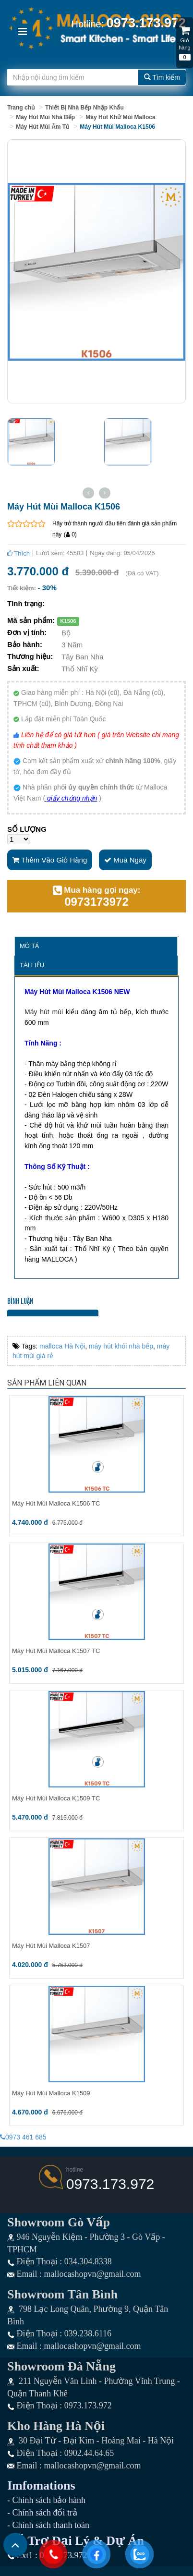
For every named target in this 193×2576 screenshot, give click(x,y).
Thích (18, 553)
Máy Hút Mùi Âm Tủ (42, 126)
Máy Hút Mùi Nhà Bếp (45, 117)
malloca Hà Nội (62, 1346)
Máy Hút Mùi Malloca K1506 (117, 126)
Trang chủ (21, 107)
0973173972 (96, 902)
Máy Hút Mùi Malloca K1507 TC (56, 1650)
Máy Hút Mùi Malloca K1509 (51, 2093)
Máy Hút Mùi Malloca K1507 (51, 1945)
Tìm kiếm (162, 77)
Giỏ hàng (184, 39)
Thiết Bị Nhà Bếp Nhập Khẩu (84, 107)
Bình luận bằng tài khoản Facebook (52, 1313)
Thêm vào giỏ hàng (49, 860)
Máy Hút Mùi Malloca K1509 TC (56, 1798)
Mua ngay (125, 860)
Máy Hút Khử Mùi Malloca (120, 117)
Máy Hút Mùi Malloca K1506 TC (56, 1503)
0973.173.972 (110, 2184)
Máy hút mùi (43, 1012)
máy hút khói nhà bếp (121, 1346)
